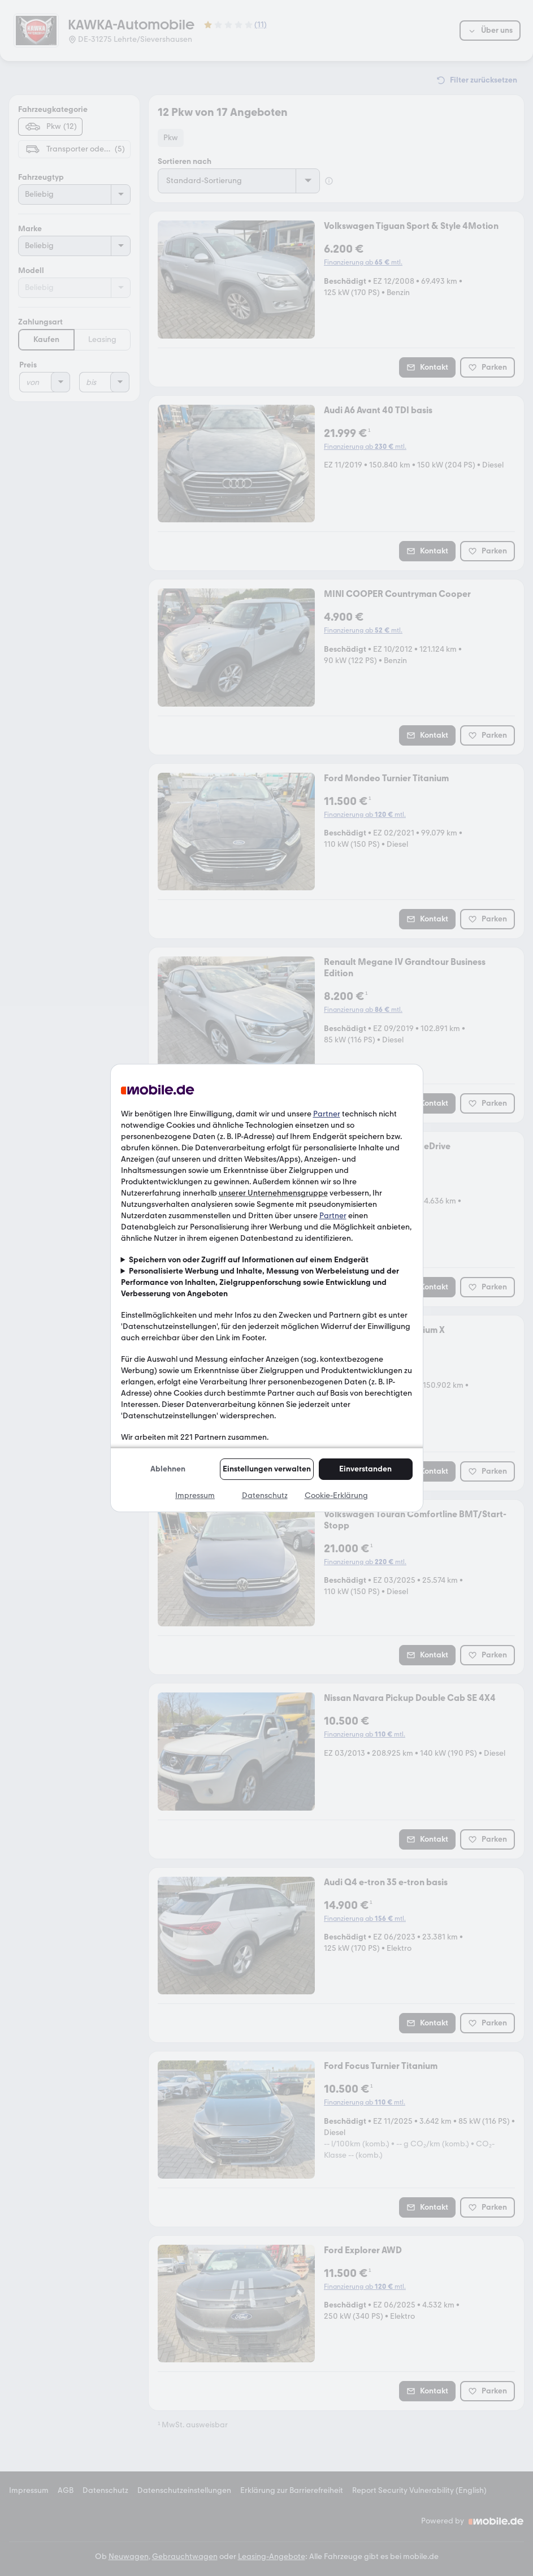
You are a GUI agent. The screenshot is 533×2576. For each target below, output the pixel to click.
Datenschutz (265, 1495)
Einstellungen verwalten (267, 1469)
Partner (326, 1114)
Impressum (195, 1495)
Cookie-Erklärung (336, 1495)
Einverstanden (365, 1469)
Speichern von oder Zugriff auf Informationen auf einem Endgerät (249, 1260)
